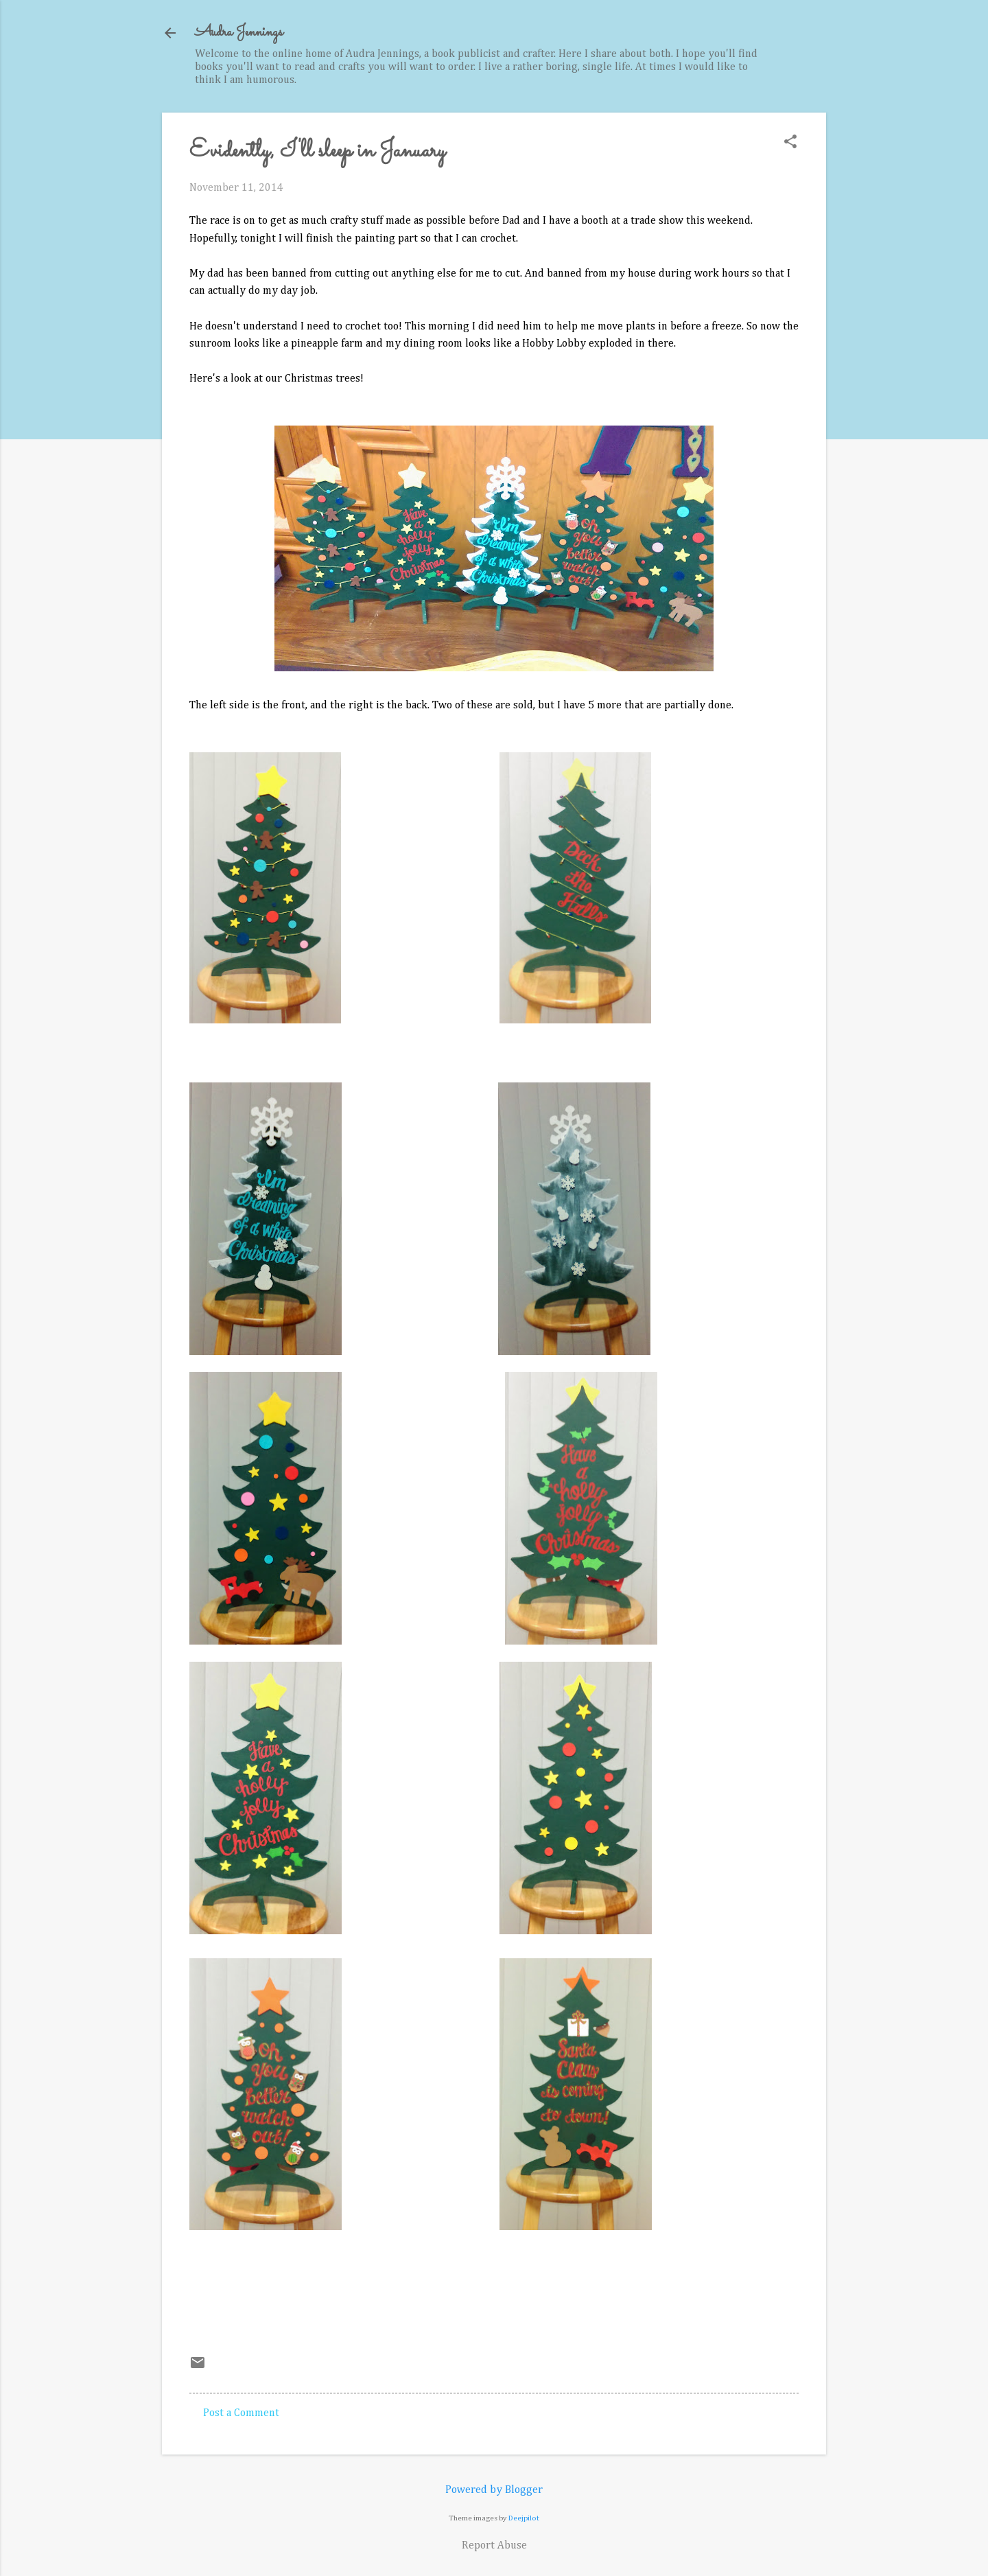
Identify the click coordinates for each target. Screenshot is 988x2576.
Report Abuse (494, 2545)
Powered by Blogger (494, 2490)
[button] (790, 143)
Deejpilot (523, 2518)
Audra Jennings (239, 33)
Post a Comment (241, 2413)
